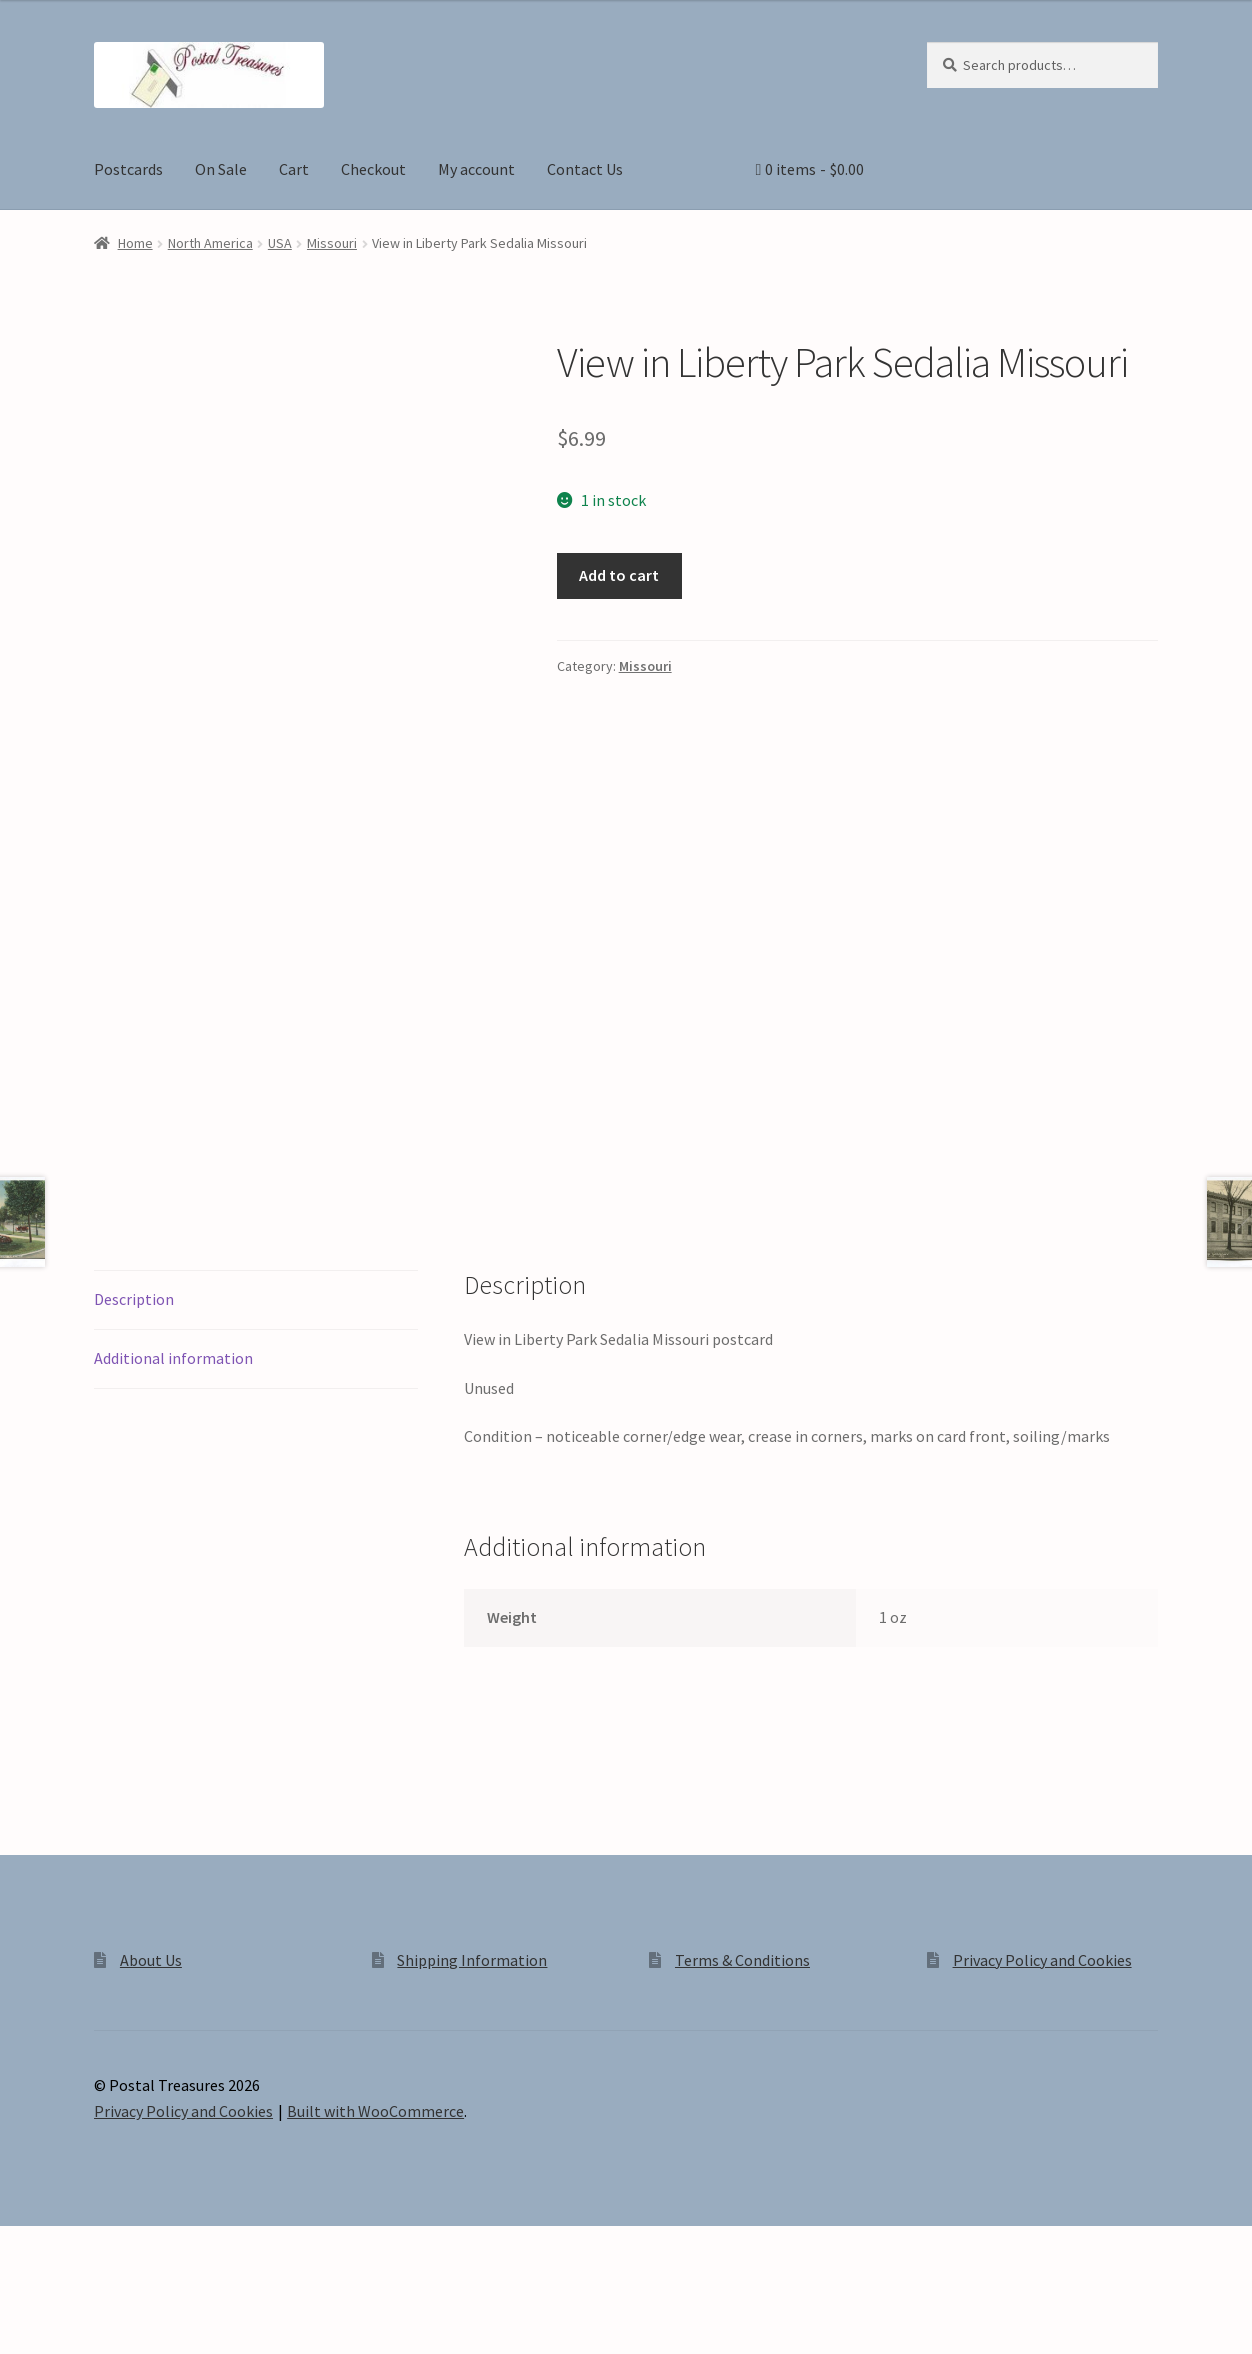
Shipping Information (472, 2032)
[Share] (119, 2316)
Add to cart (619, 575)
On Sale (221, 169)
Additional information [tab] (173, 1430)
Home (135, 243)
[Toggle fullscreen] (70, 2316)
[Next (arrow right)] (70, 2344)
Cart (294, 169)
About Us (151, 2032)
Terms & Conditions (742, 2032)
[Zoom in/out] (22, 2316)
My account (476, 169)
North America (210, 243)
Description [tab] (134, 1371)
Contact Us (585, 169)
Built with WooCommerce (375, 2183)
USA (280, 243)
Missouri (332, 243)
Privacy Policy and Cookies (1042, 2032)
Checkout (373, 169)
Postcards (128, 169)
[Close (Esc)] (167, 2316)
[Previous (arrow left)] (22, 2344)
